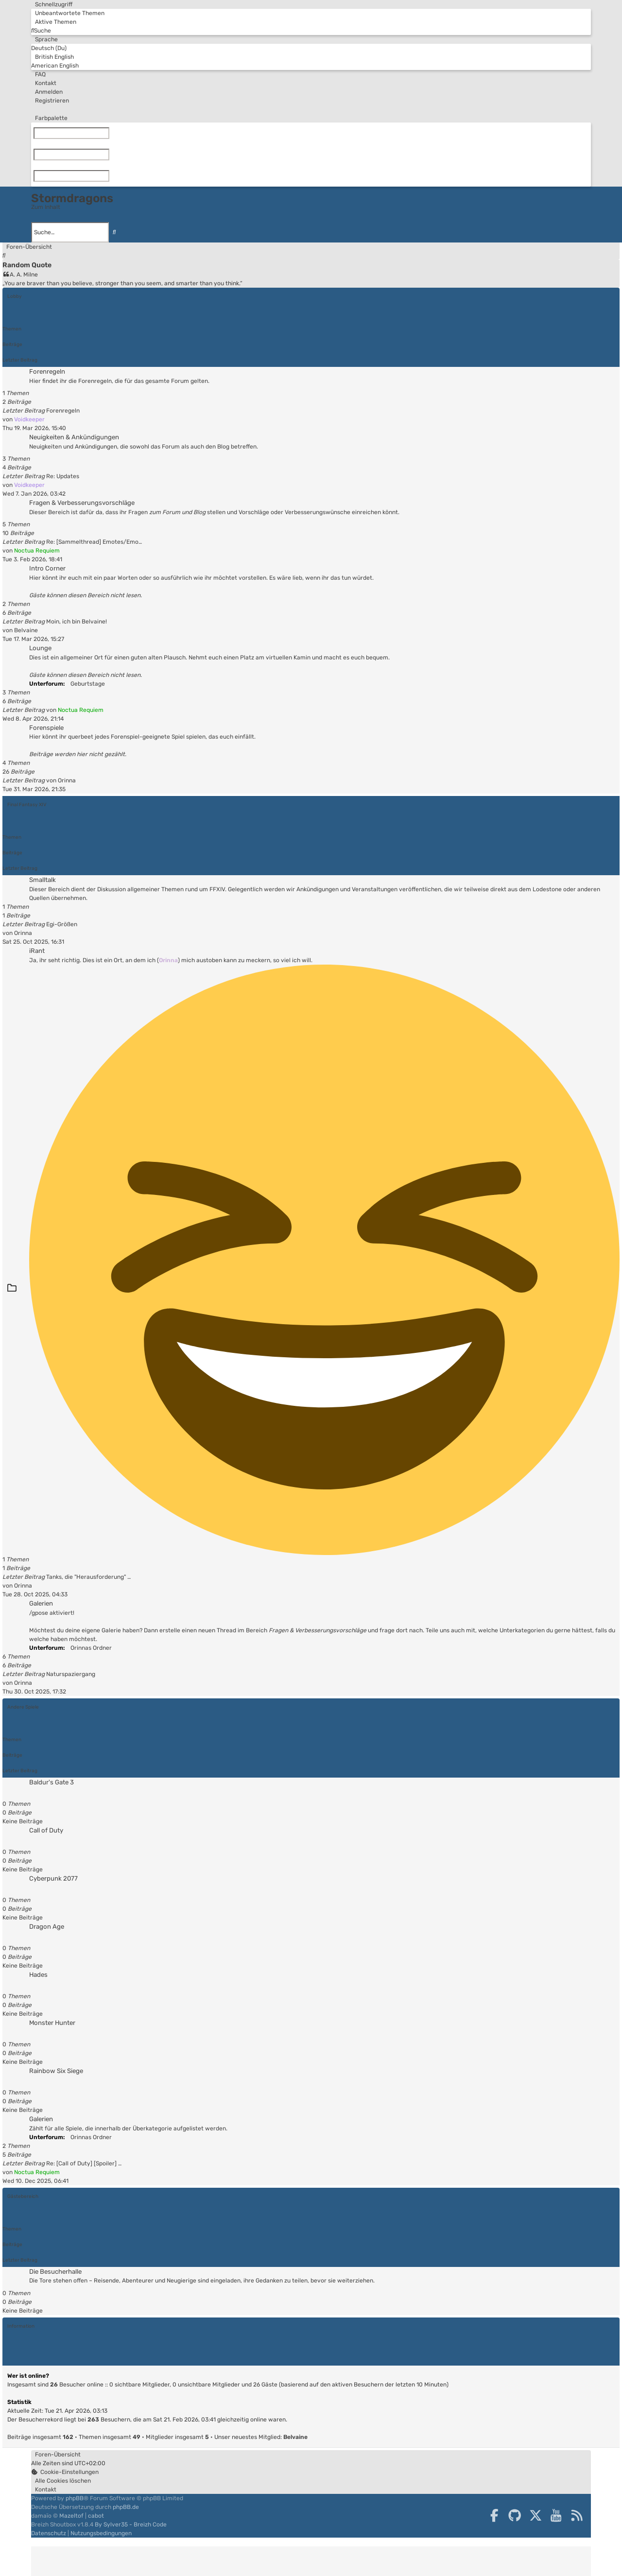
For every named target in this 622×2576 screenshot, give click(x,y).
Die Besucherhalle (55, 2271)
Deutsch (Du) (49, 48)
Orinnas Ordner (89, 1647)
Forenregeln (47, 371)
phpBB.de (126, 2507)
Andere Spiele (23, 1707)
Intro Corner (47, 568)
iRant (37, 950)
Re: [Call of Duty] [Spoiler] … (83, 2163)
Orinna (67, 780)
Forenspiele (46, 727)
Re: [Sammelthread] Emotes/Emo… (94, 541)
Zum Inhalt (45, 207)
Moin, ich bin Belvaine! (76, 621)
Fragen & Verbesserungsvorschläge (82, 502)
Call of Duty (46, 1830)
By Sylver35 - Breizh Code (131, 2524)
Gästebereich (22, 2196)
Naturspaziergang (70, 1674)
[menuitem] (67, 13)
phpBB (75, 2498)
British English (52, 56)
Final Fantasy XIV (27, 804)
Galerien (41, 1603)
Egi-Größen (61, 924)
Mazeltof (71, 2515)
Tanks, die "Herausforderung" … (88, 1576)
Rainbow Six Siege (56, 2071)
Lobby (14, 296)
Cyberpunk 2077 (53, 1878)
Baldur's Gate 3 (51, 1782)
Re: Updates (62, 476)
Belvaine (26, 630)
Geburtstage (86, 683)
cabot (96, 2515)
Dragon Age (46, 1926)
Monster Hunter (52, 2022)
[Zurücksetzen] (111, 133)
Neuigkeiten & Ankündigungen (74, 437)
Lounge (40, 648)
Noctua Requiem (37, 550)
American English (55, 65)
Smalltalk (42, 879)
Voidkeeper (29, 419)
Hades (38, 1974)
